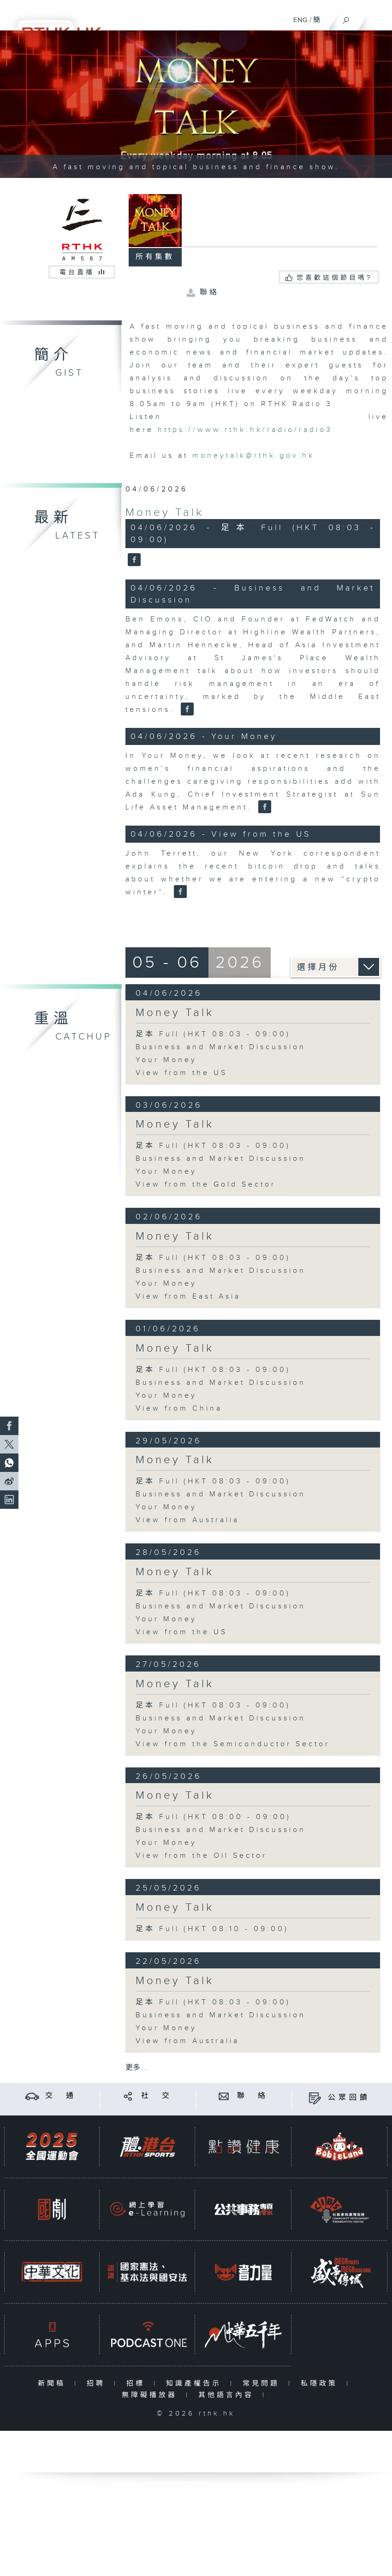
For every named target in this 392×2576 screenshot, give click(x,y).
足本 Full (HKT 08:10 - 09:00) (212, 1929)
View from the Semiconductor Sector (233, 1744)
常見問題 (263, 2383)
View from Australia (187, 1520)
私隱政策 (321, 2383)
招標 (137, 2383)
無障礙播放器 (151, 2395)
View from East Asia (188, 1296)
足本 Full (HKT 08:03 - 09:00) (213, 1034)
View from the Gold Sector (206, 1184)
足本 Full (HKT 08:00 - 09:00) (213, 1817)
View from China (179, 1408)
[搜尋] (346, 18)
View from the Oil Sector (201, 1855)
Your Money (166, 1060)
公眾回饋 (349, 2097)
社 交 (156, 2096)
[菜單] (379, 16)
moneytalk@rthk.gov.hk (253, 455)
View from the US (181, 1073)
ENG (300, 20)
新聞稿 (54, 2383)
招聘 (98, 2383)
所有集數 (155, 257)
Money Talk (164, 512)
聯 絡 (252, 2096)
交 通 (61, 2096)
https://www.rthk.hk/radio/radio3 (245, 429)
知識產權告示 (196, 2383)
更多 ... (136, 2067)
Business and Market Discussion (221, 1047)
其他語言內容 (228, 2395)
